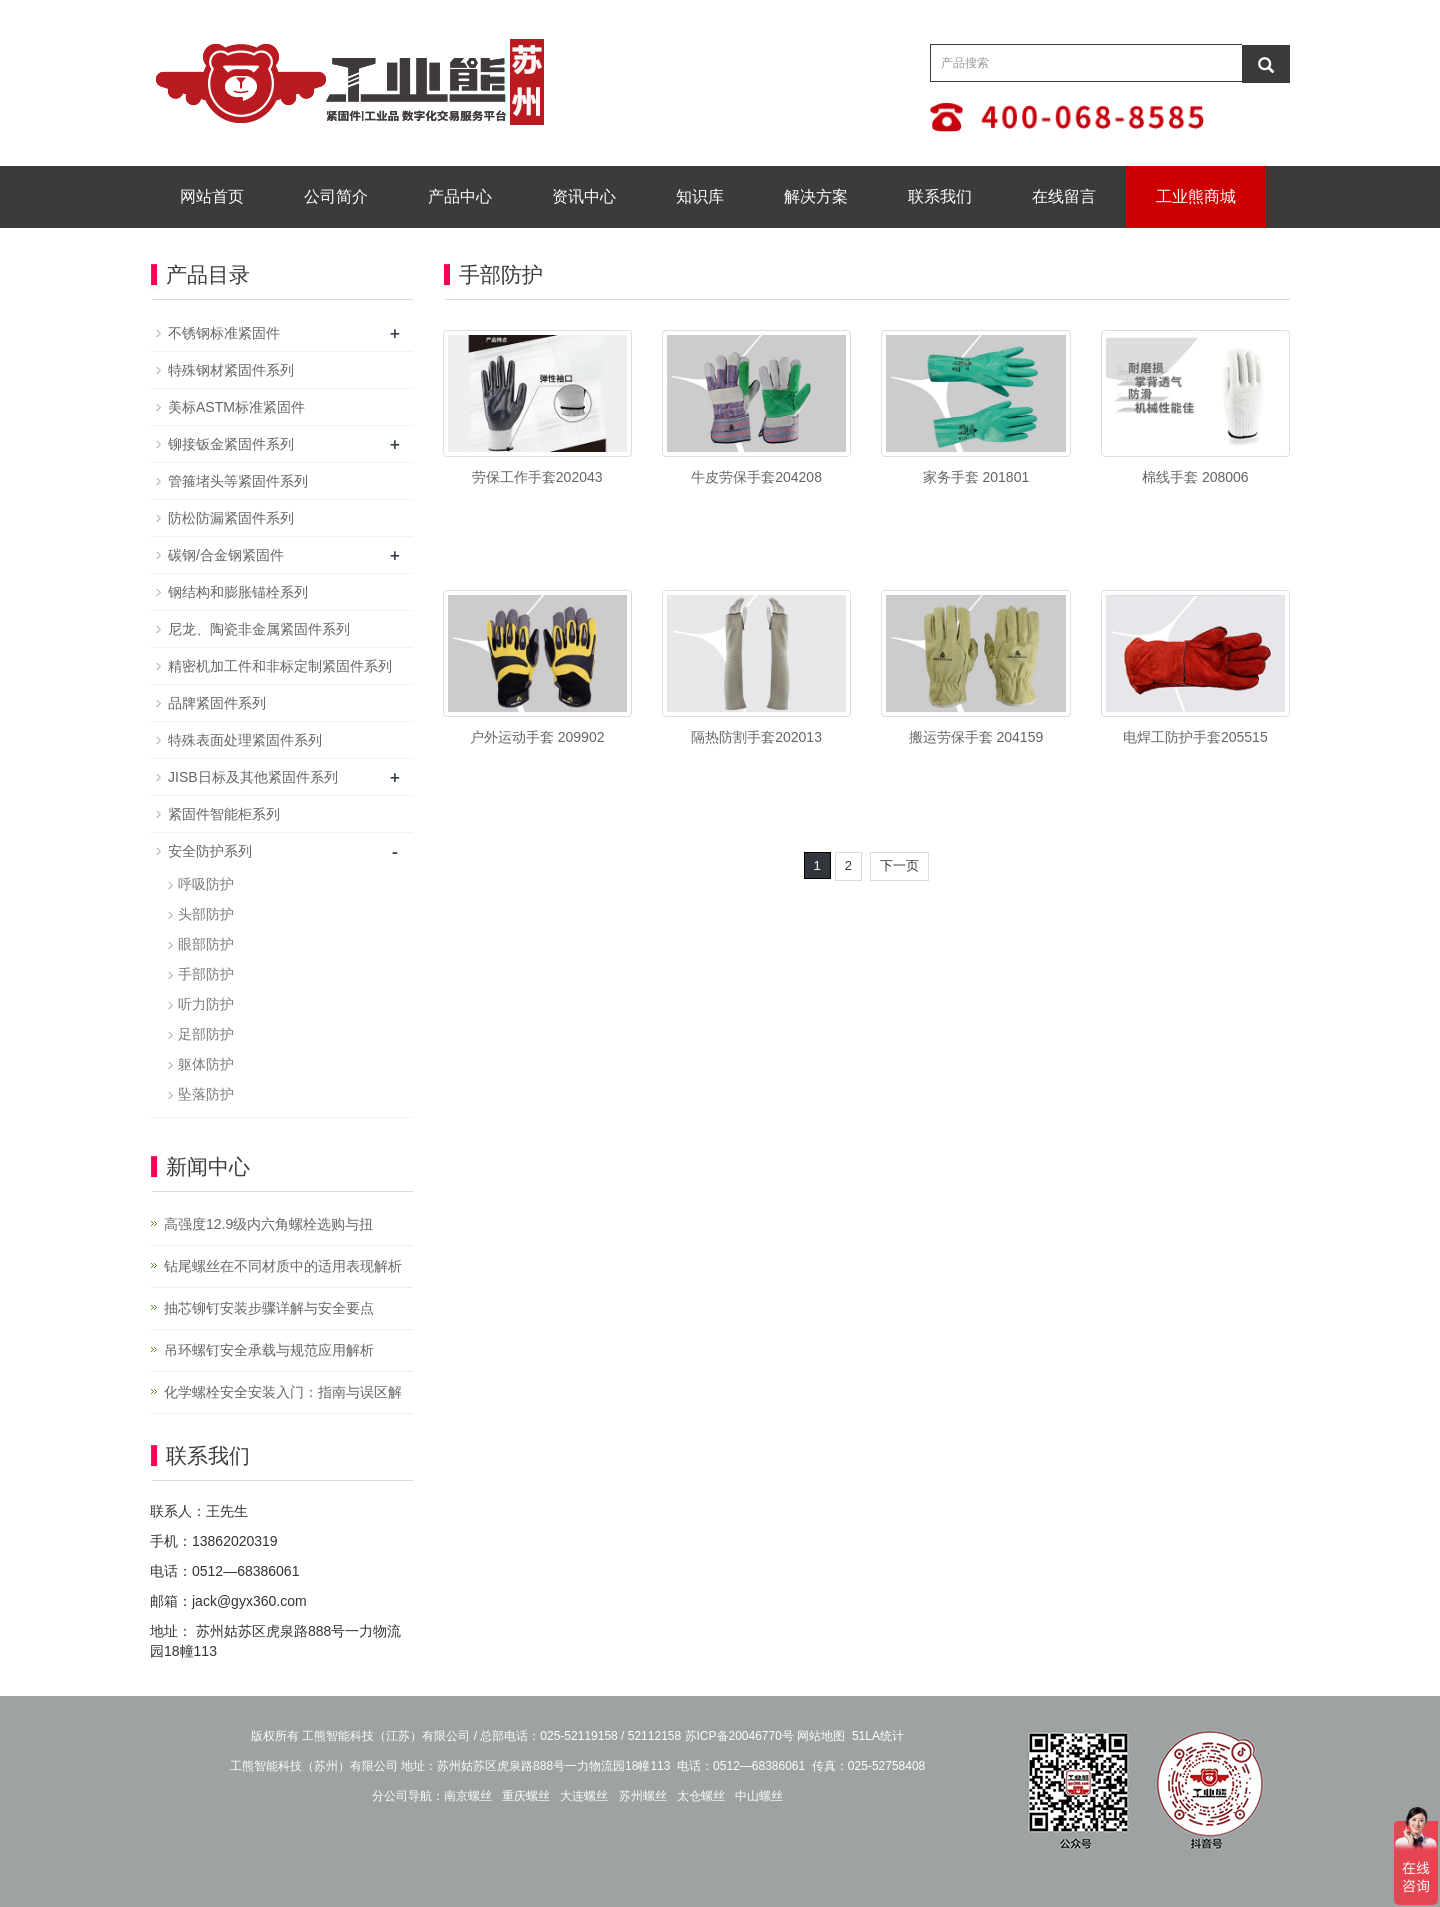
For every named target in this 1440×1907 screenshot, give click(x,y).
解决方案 (816, 196)
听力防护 (206, 1004)
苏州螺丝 (643, 1796)
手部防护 (206, 974)
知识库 (700, 196)
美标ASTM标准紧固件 (236, 407)
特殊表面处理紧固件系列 (245, 740)
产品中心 (460, 196)
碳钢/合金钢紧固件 (226, 555)
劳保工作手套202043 (537, 477)
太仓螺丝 (701, 1796)
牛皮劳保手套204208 (756, 477)
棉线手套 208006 (1195, 477)
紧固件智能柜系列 (224, 814)
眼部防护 (206, 944)
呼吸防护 (206, 884)
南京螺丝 (468, 1796)
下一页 (899, 865)
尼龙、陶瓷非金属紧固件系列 (259, 629)
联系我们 (940, 196)
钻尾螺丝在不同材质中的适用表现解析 (283, 1266)
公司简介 (336, 196)
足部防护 (206, 1034)
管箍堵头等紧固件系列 (238, 481)
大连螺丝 (584, 1796)
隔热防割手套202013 (756, 737)
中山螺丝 (759, 1796)
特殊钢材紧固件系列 (231, 370)
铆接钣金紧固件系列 (231, 444)
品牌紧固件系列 (217, 703)
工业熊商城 (1196, 196)
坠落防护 (206, 1094)
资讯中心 (584, 196)
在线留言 (1064, 196)
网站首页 (212, 196)
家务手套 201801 (976, 477)
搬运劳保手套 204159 (976, 737)
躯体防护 (206, 1064)
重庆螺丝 (526, 1796)
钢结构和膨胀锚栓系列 (238, 592)
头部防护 (206, 914)
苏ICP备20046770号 (739, 1736)
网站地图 (821, 1736)
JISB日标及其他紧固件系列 (253, 777)
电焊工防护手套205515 (1195, 737)
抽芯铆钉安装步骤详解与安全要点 (269, 1308)
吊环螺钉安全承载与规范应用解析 (269, 1350)
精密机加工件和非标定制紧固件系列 (280, 666)
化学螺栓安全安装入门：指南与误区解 (283, 1392)
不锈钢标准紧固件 (224, 333)
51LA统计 (878, 1736)
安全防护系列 (210, 851)
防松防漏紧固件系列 (231, 518)
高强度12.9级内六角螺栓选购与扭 (268, 1224)
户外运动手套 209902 (537, 737)
